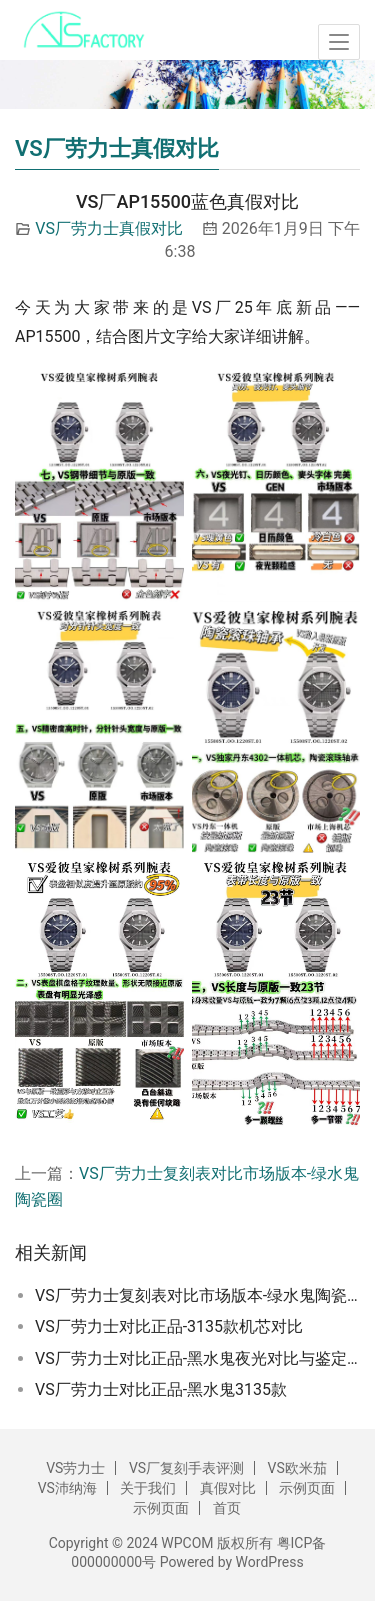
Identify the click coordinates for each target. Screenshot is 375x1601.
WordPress (270, 1562)
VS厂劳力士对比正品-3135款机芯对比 (169, 1326)
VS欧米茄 (297, 1468)
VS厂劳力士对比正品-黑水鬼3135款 (161, 1389)
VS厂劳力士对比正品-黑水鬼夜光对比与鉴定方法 (197, 1358)
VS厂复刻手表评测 (186, 1468)
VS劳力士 (75, 1468)
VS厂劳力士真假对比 (109, 228)
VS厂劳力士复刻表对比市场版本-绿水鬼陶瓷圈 (197, 1295)
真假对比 (228, 1488)
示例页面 (307, 1488)
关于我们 (148, 1488)
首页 (227, 1508)
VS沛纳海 (67, 1488)
